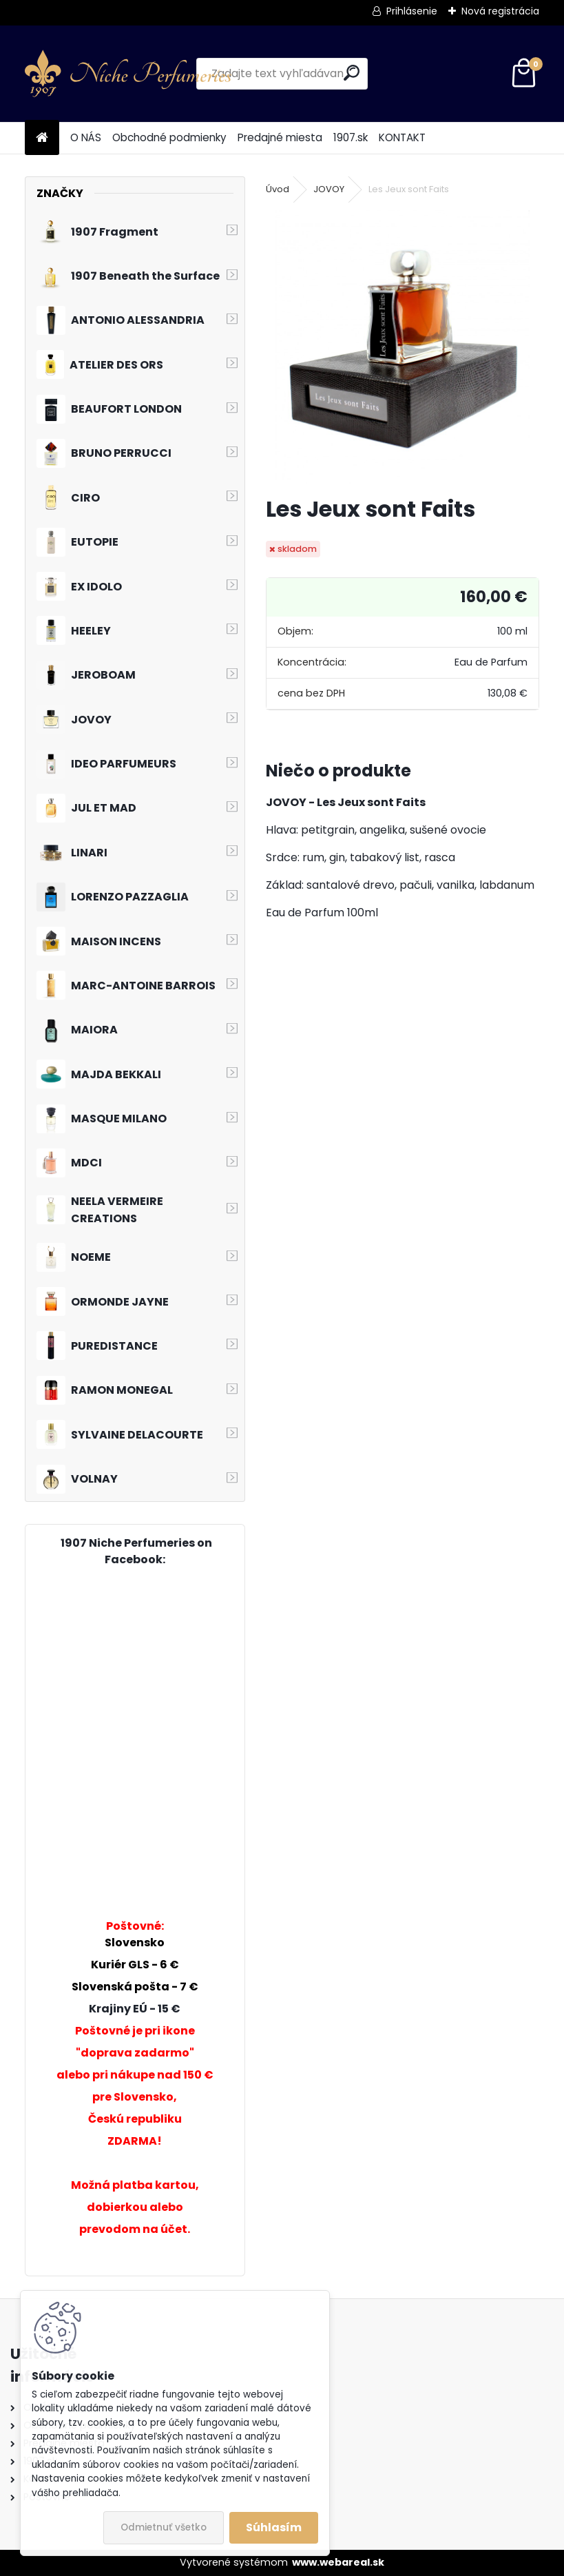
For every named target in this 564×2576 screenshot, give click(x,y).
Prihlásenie (411, 11)
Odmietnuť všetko (164, 2527)
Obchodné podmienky (169, 137)
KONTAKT (402, 137)
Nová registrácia (500, 11)
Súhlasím (274, 2527)
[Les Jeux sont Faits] (403, 347)
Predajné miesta (280, 137)
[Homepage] (42, 138)
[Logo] (128, 73)
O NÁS (85, 137)
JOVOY (328, 189)
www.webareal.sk (338, 2562)
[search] (351, 73)
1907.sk (350, 137)
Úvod (277, 189)
